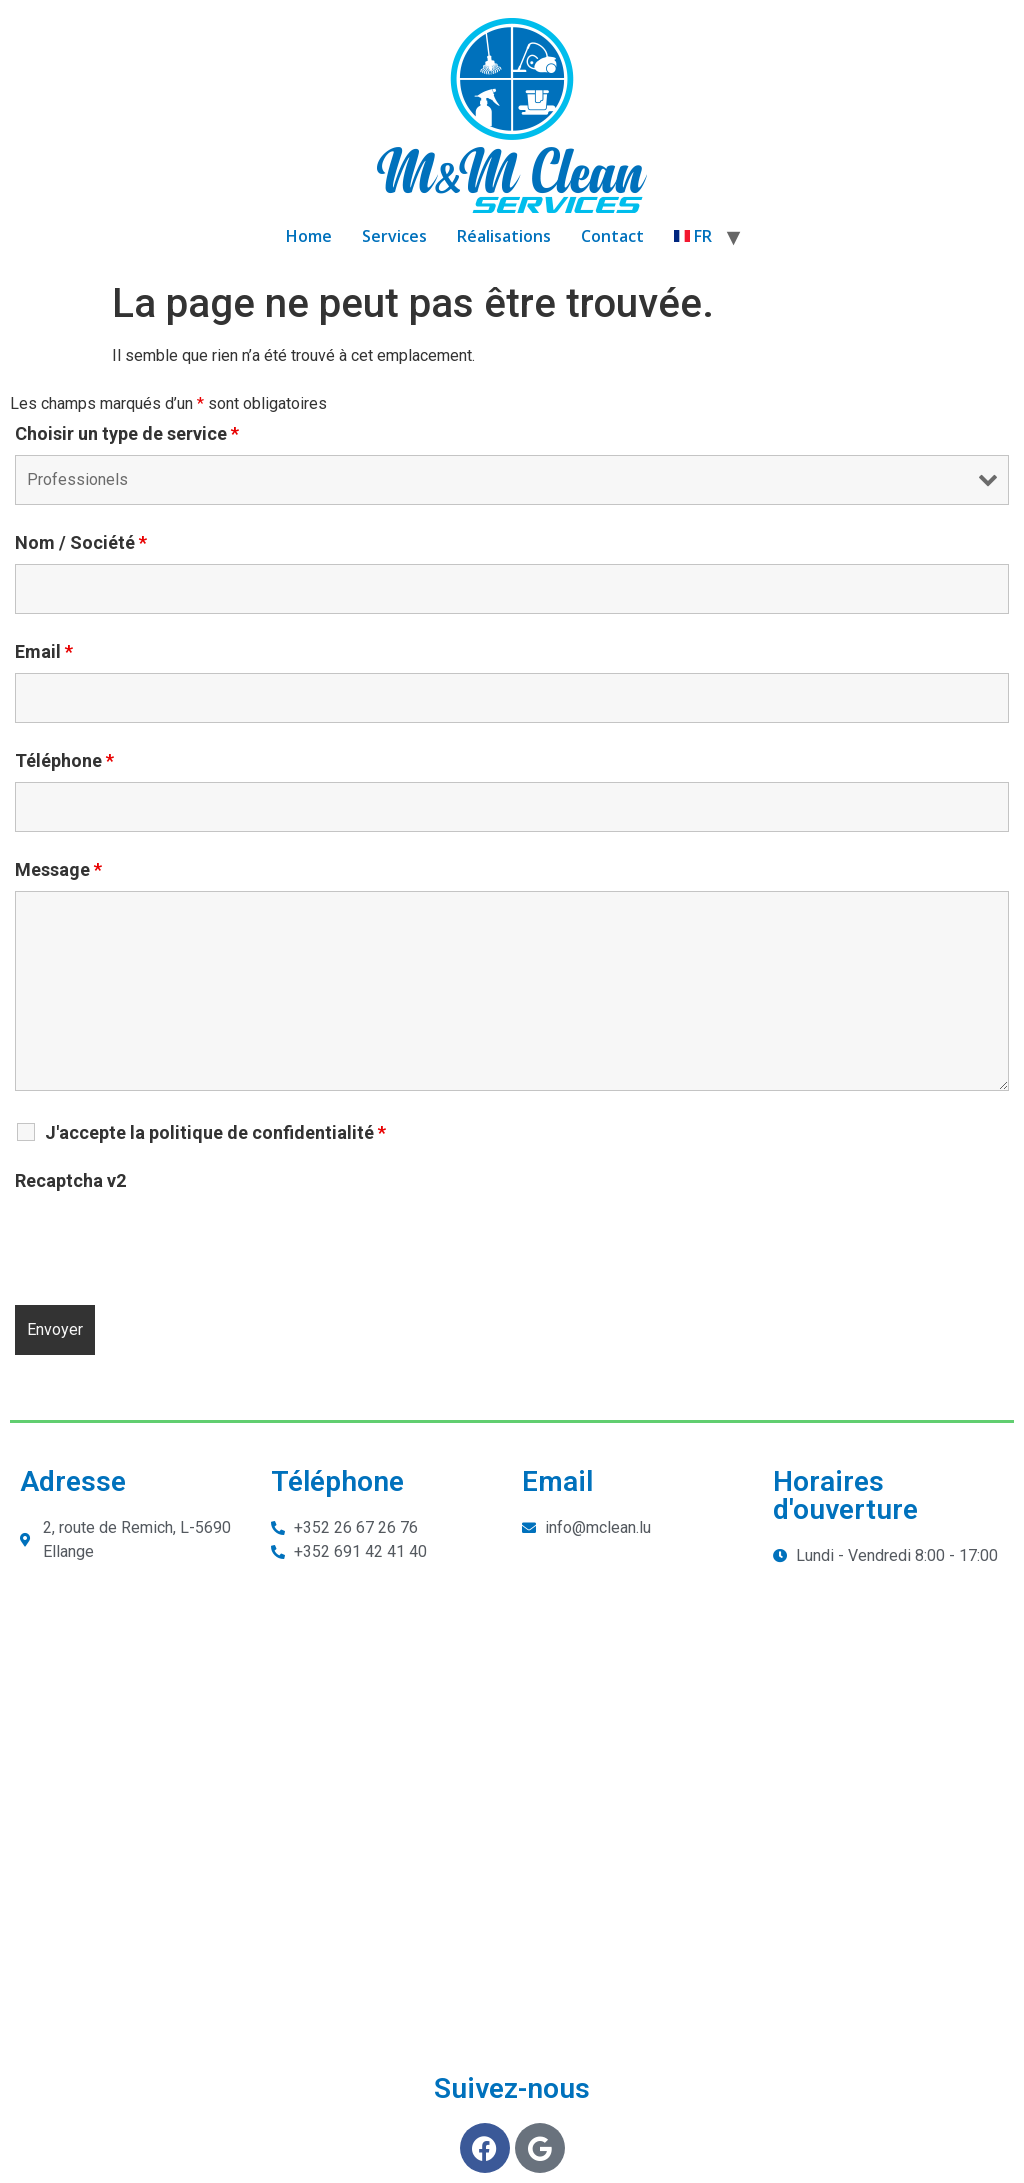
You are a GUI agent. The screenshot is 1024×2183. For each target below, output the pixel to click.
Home (309, 236)
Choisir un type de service (127, 434)
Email (44, 652)
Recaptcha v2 (70, 1181)
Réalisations (504, 236)
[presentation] (167, 1241)
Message (58, 870)
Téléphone (64, 761)
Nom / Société (81, 543)
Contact (612, 236)
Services (394, 236)
